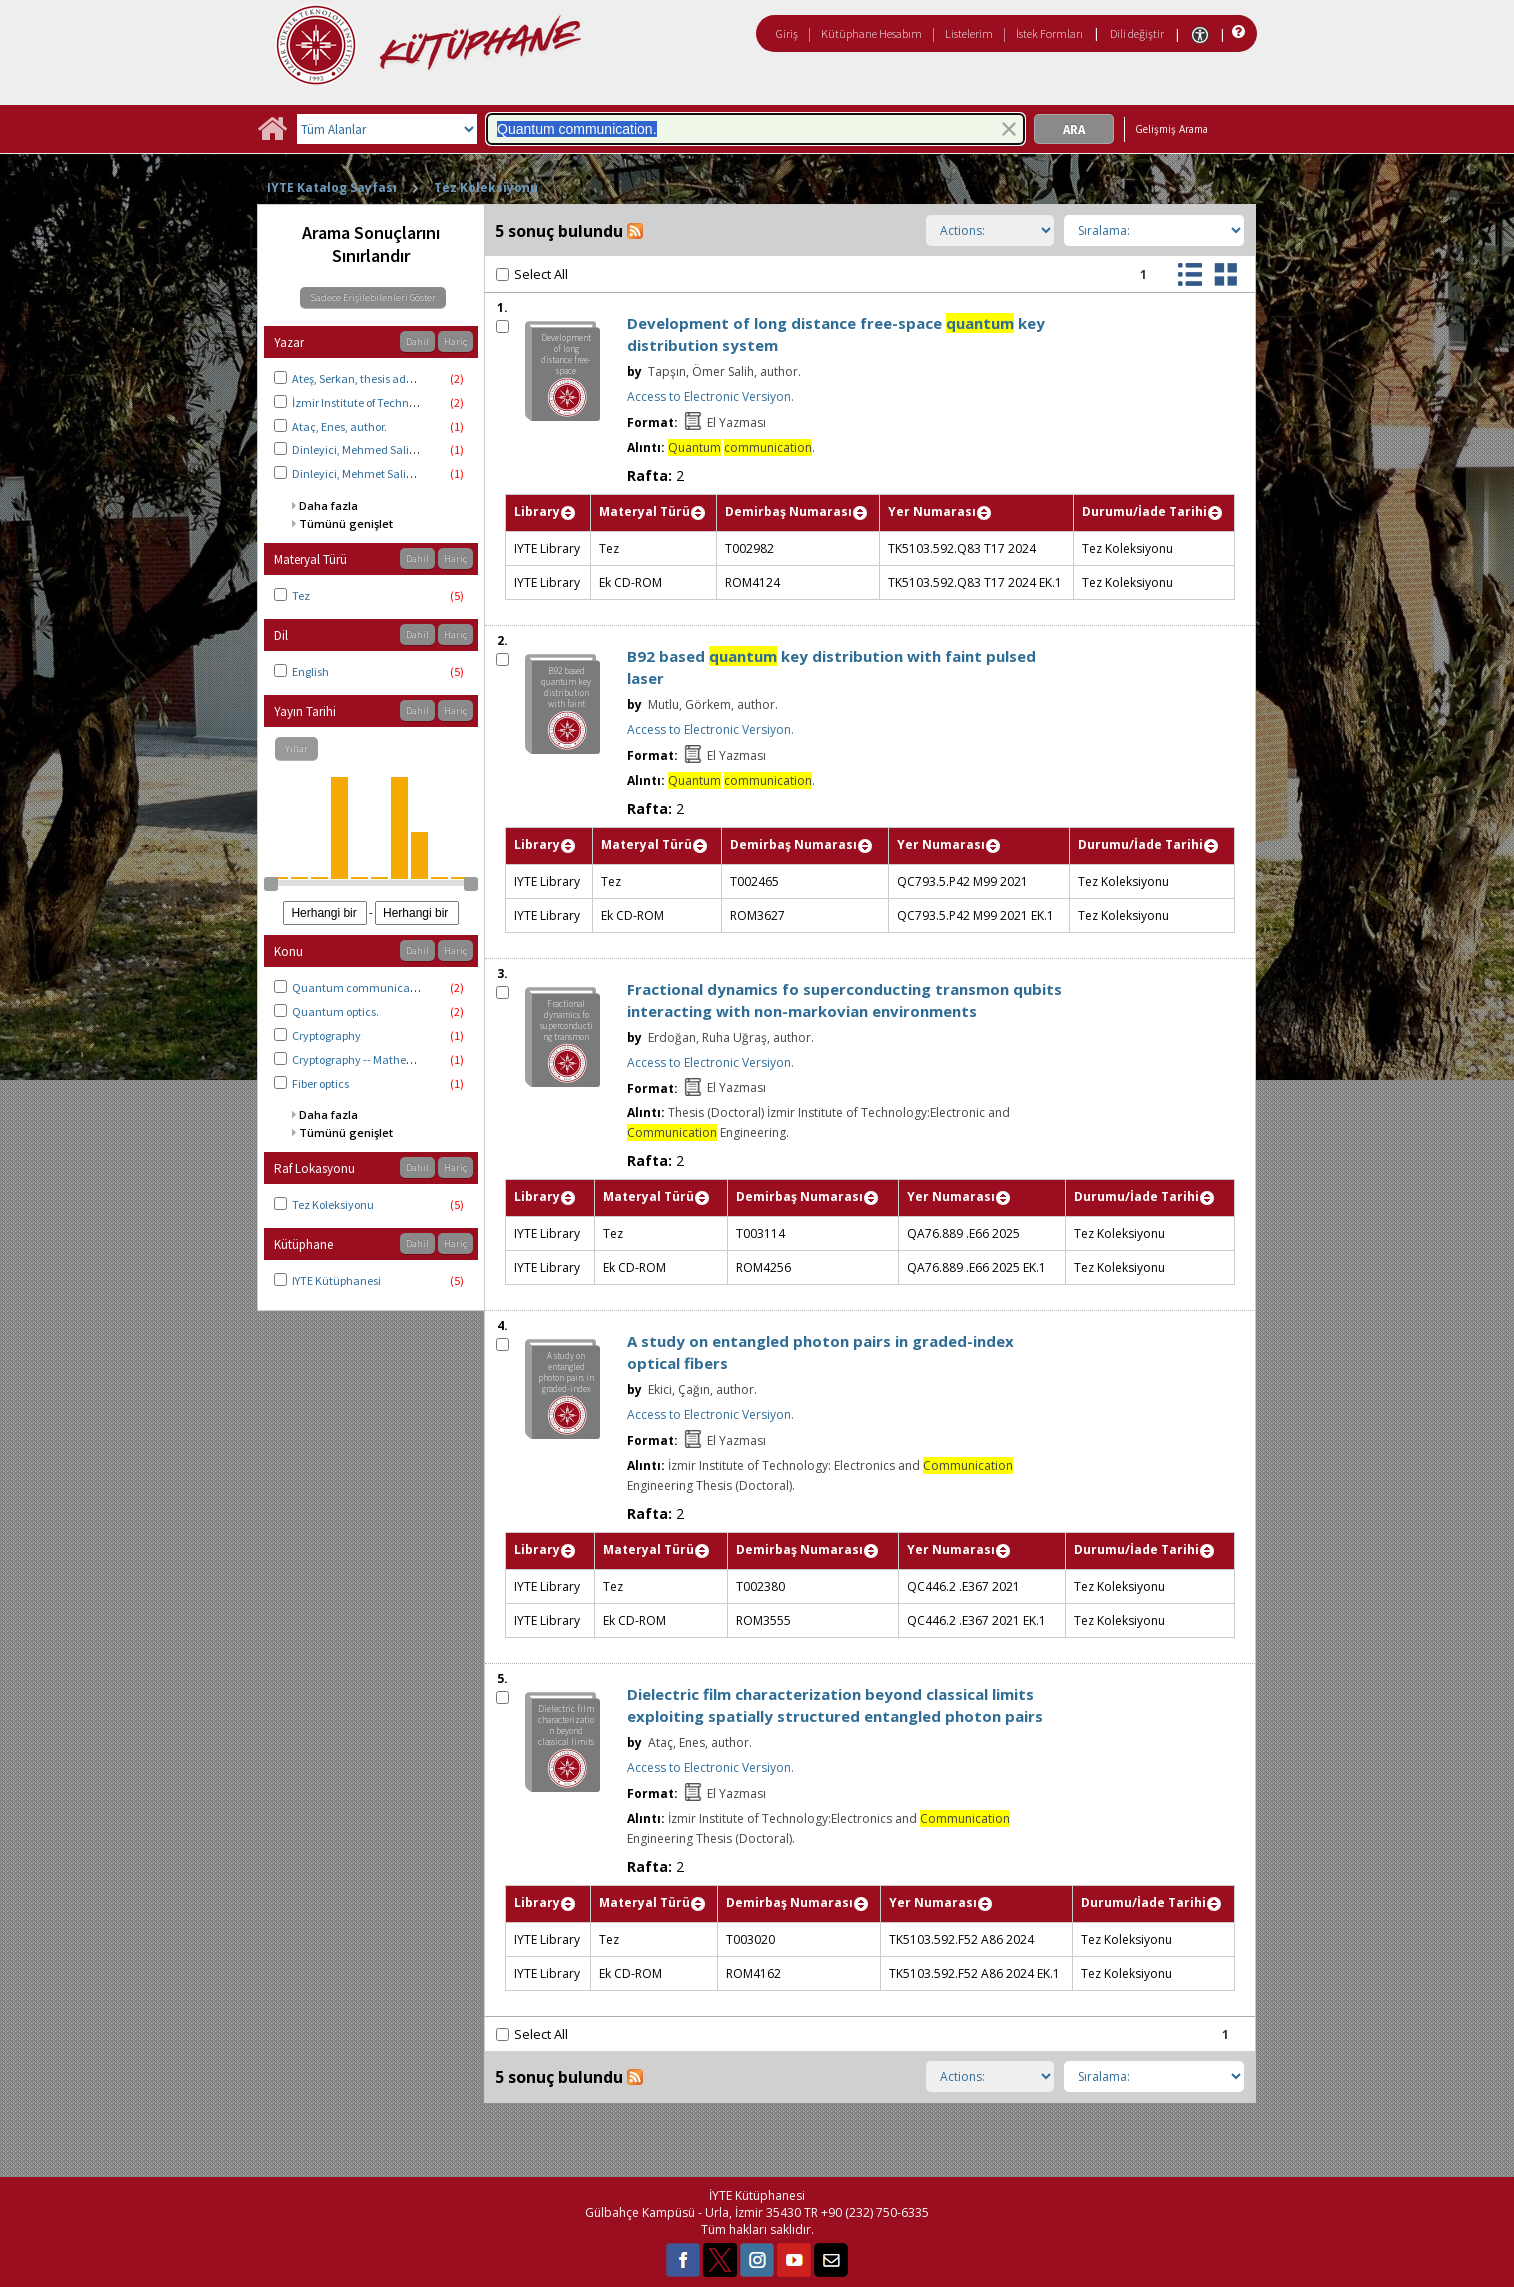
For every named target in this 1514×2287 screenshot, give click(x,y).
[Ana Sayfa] (272, 135)
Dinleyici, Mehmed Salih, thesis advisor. (392, 449)
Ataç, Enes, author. (339, 426)
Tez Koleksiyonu (486, 187)
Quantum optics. (335, 1011)
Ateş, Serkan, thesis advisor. (362, 378)
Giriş (787, 33)
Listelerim (969, 33)
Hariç (455, 341)
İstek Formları (1049, 33)
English (310, 671)
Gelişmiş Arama (1171, 129)
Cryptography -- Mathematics (367, 1059)
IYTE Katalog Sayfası (332, 187)
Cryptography (326, 1035)
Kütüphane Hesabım (871, 33)
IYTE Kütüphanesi (336, 1280)
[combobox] (755, 129)
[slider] (271, 884)
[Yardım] (1236, 32)
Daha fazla (328, 505)
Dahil (417, 341)
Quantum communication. (362, 987)
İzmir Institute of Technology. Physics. (387, 402)
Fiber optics (320, 1083)
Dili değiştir (1137, 33)
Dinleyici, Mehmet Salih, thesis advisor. (391, 473)
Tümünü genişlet (346, 523)
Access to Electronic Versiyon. (710, 396)
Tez (301, 595)
